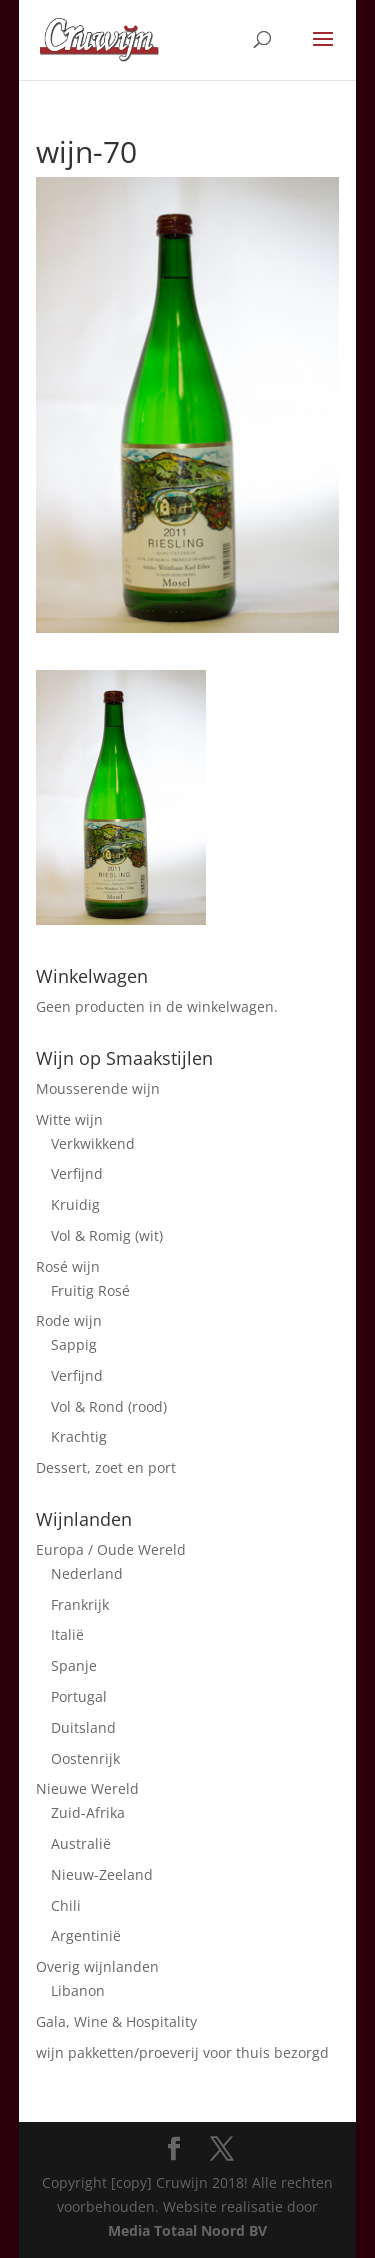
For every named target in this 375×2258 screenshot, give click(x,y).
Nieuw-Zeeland (102, 1874)
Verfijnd (77, 1173)
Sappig (74, 1344)
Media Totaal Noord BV (187, 2230)
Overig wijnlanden (97, 1966)
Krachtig (79, 1436)
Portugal (79, 1696)
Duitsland (83, 1727)
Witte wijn (69, 1119)
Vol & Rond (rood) (109, 1406)
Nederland (87, 1573)
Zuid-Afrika (88, 1812)
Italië (67, 1634)
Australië (81, 1843)
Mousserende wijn (98, 1088)
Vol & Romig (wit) (107, 1235)
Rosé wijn (68, 1266)
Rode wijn (69, 1320)
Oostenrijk (85, 1758)
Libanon (78, 1990)
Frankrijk (80, 1604)
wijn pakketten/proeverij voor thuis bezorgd (182, 2052)
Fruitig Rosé (90, 1290)
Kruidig (75, 1204)
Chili (66, 1905)
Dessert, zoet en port (106, 1467)
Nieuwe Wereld (87, 1788)
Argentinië (86, 1935)
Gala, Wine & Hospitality (116, 2021)
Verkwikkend (93, 1143)
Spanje (74, 1665)
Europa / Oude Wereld (111, 1549)
